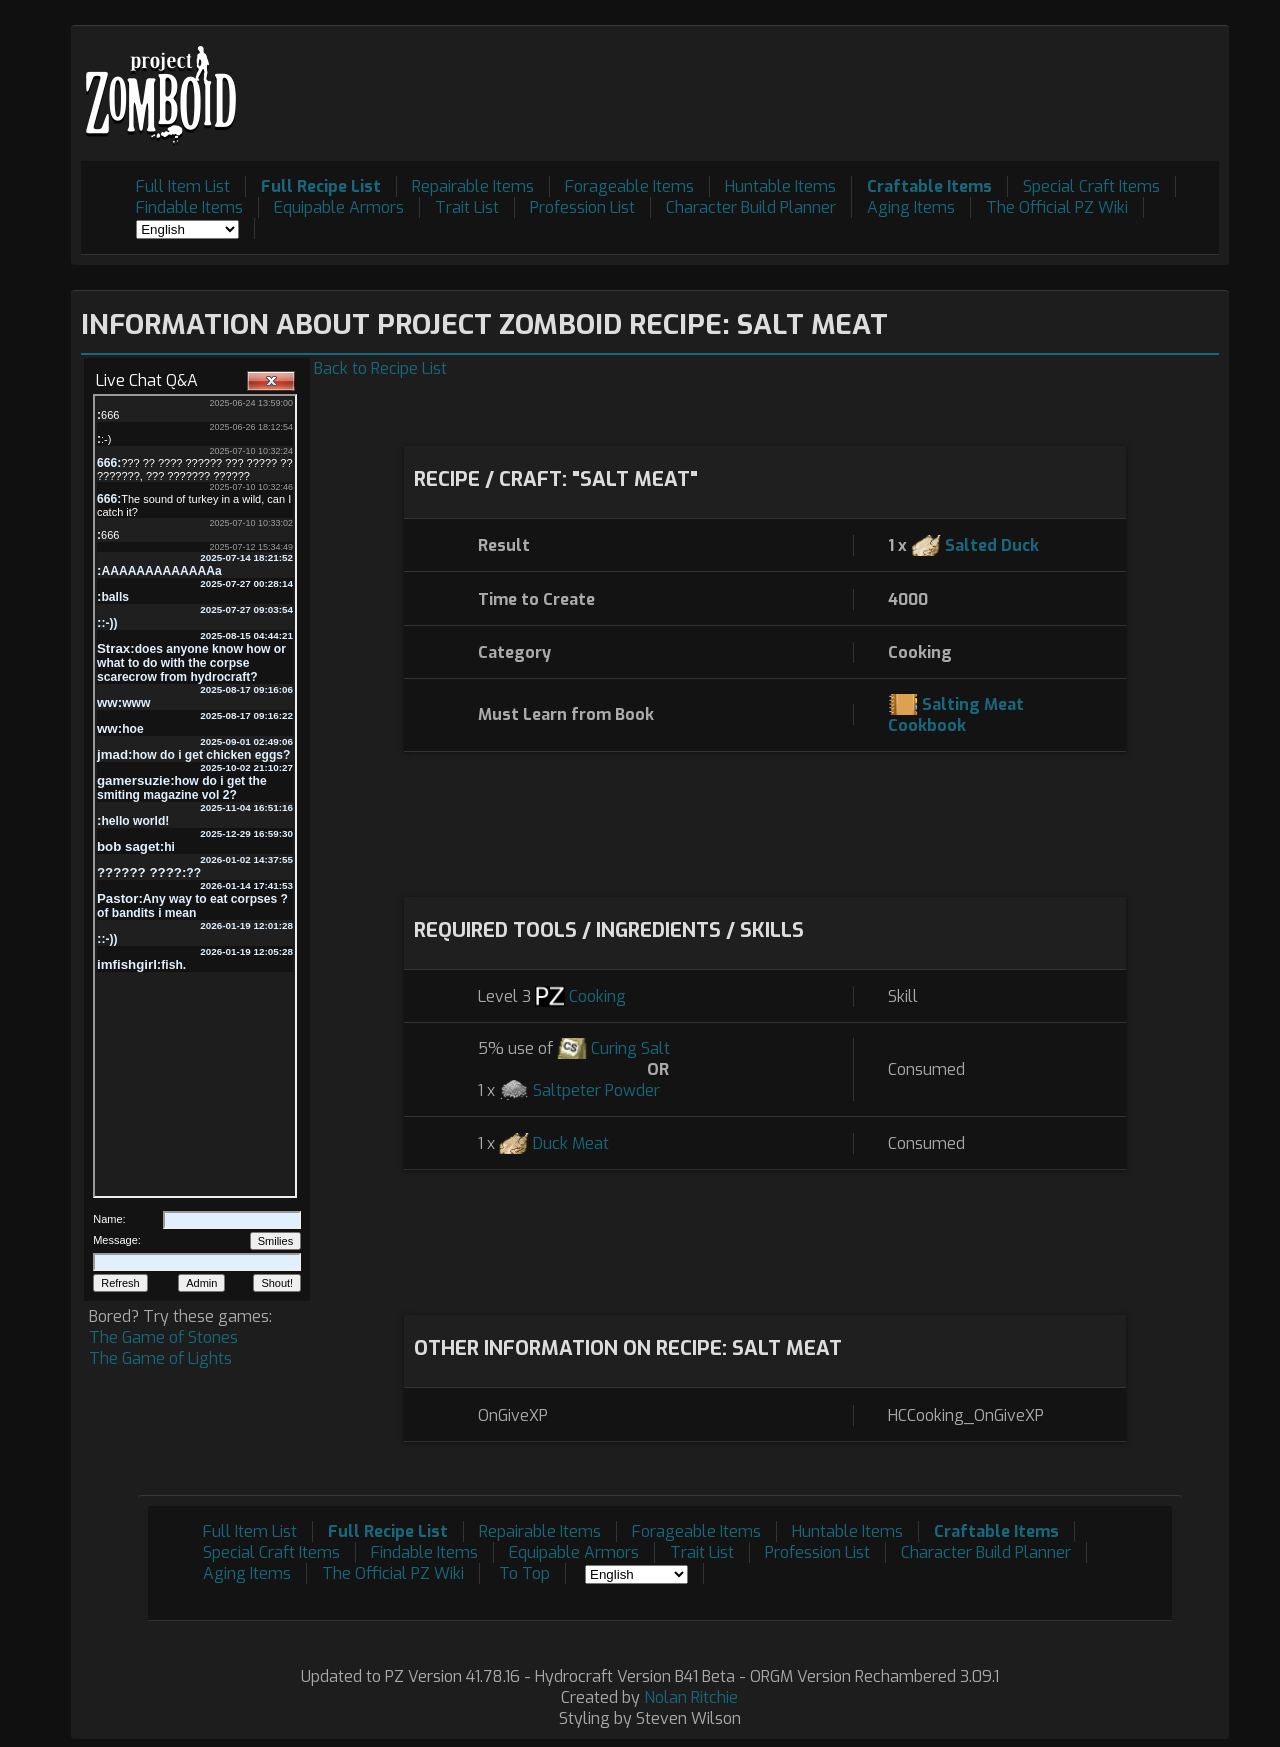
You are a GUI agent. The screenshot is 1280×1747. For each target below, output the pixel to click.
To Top (524, 1573)
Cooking (597, 996)
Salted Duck (992, 545)
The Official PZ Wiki (1057, 207)
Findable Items (189, 207)
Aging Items (911, 207)
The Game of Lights (160, 1358)
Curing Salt (630, 1048)
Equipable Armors (339, 207)
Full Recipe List (321, 186)
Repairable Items (473, 186)
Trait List (467, 207)
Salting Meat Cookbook (956, 715)
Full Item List (183, 186)
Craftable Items (929, 186)
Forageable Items (629, 186)
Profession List (582, 207)
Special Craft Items (1091, 186)
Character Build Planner (751, 207)
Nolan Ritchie (691, 1697)
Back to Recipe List (380, 368)
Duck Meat (571, 1143)
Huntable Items (780, 186)
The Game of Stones (163, 1337)
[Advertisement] (855, 81)
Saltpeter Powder (596, 1090)
